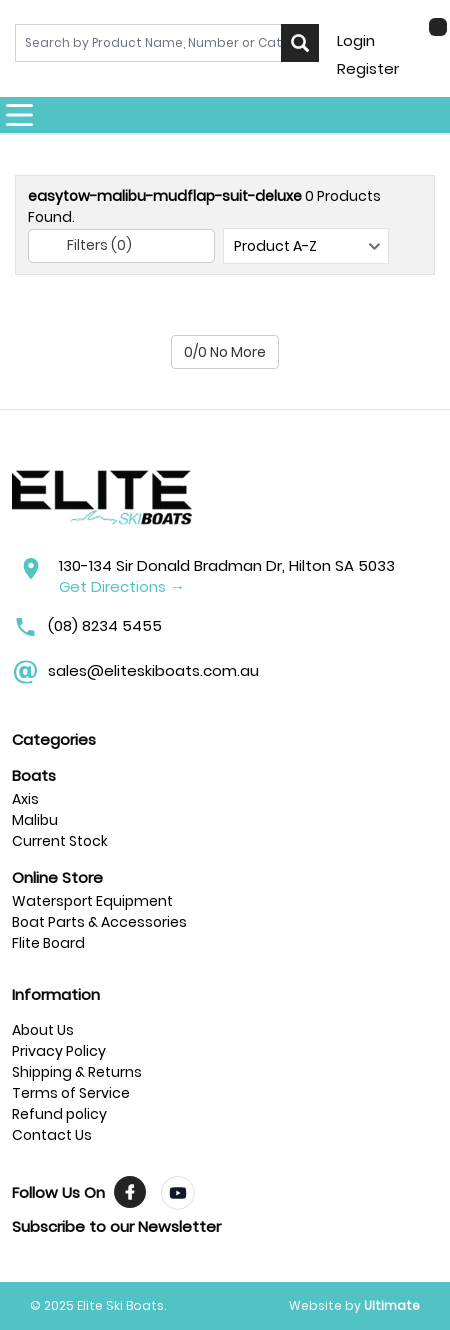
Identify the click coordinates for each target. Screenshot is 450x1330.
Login (356, 40)
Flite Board (48, 943)
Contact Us (52, 1135)
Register (368, 68)
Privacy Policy (59, 1051)
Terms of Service (71, 1093)
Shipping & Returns (77, 1072)
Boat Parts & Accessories (99, 922)
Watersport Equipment (92, 901)
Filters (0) (85, 246)
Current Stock (60, 841)
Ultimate (392, 1305)
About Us (43, 1030)
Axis (25, 799)
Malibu (35, 820)
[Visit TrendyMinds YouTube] (178, 1193)
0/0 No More (225, 352)
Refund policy (59, 1114)
